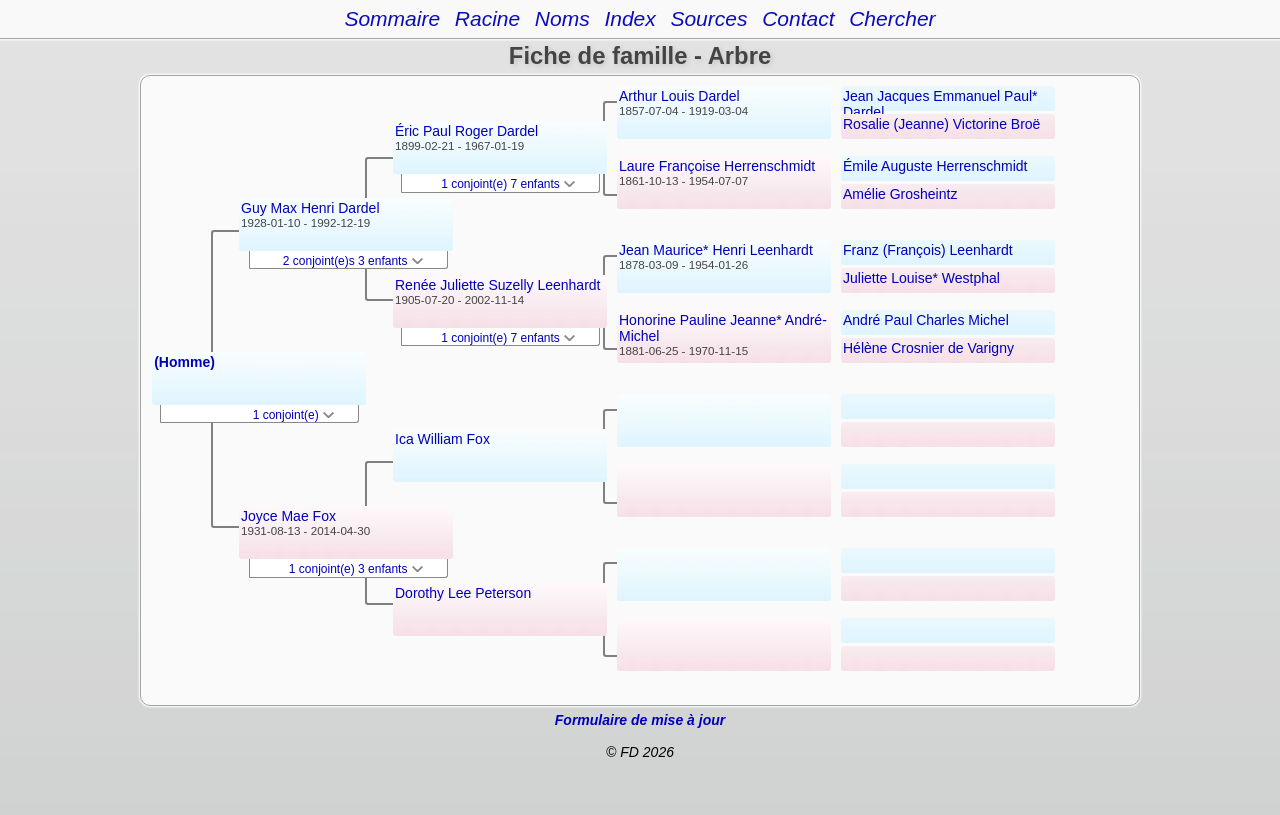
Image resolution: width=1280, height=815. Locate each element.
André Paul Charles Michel (926, 320)
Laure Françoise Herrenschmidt (717, 166)
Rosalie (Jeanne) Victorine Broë (941, 124)
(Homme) (184, 362)
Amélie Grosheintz (900, 194)
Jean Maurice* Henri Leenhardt (716, 250)
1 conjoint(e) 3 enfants (356, 569)
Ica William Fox (442, 439)
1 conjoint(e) (293, 415)
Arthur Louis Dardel (679, 96)
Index (629, 18)
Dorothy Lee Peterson (463, 593)
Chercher (892, 18)
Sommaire (392, 18)
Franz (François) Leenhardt (928, 250)
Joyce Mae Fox (288, 516)
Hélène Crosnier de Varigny (928, 348)
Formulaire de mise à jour (640, 720)
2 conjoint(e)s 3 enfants (353, 261)
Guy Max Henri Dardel (310, 208)
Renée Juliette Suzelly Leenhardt (497, 285)
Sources (708, 18)
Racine (487, 18)
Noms (562, 18)
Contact (798, 18)
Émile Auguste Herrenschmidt (935, 166)
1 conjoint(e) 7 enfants (508, 184)
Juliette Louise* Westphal (921, 278)
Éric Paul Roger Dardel (466, 131)
